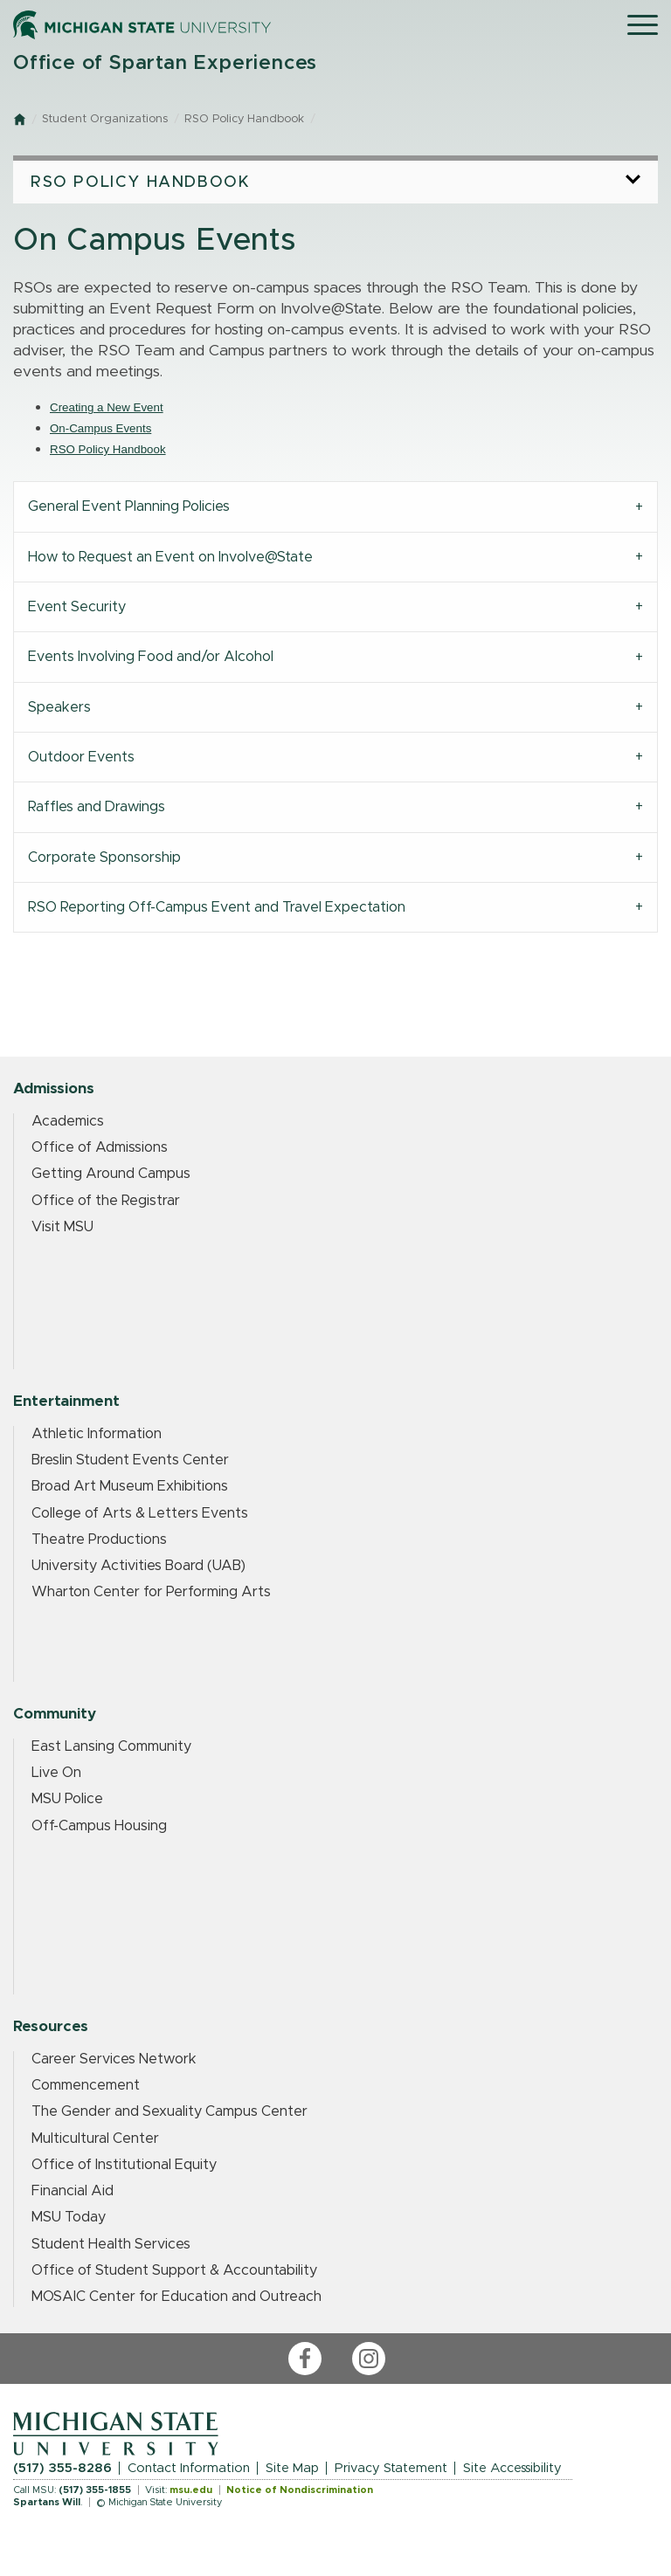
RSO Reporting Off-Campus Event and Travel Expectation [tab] (216, 907)
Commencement (85, 2085)
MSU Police (67, 1799)
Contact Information (189, 2468)
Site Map (292, 2468)
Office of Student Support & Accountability (174, 2270)
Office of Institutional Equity (124, 2165)
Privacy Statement (391, 2468)
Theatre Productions (99, 1539)
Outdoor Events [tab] (81, 757)
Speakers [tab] (59, 707)
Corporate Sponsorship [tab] (104, 857)
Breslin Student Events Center (130, 1460)
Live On (56, 1773)
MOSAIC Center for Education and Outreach (176, 2297)
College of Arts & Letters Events (139, 1513)
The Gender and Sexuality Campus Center (169, 2111)
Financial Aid (72, 2191)
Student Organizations (105, 119)
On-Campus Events (100, 428)
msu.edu (190, 2490)
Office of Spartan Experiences (165, 63)
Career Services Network (114, 2059)
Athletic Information (96, 1434)
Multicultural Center (95, 2139)
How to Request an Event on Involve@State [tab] (170, 557)
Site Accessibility (512, 2468)
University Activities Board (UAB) (138, 1566)
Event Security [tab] (77, 607)
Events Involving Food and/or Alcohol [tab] (150, 657)
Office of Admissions (99, 1147)
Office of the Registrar (105, 1201)
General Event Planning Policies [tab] (129, 506)
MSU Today (68, 2217)
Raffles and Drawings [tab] (96, 807)
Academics (67, 1121)
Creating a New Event (106, 407)
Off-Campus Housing (99, 1826)
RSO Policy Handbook (244, 119)
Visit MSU (62, 1227)
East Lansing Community (111, 1746)
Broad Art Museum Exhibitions (129, 1486)
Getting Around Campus (110, 1174)
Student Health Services (110, 2244)
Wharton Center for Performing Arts (151, 1592)
